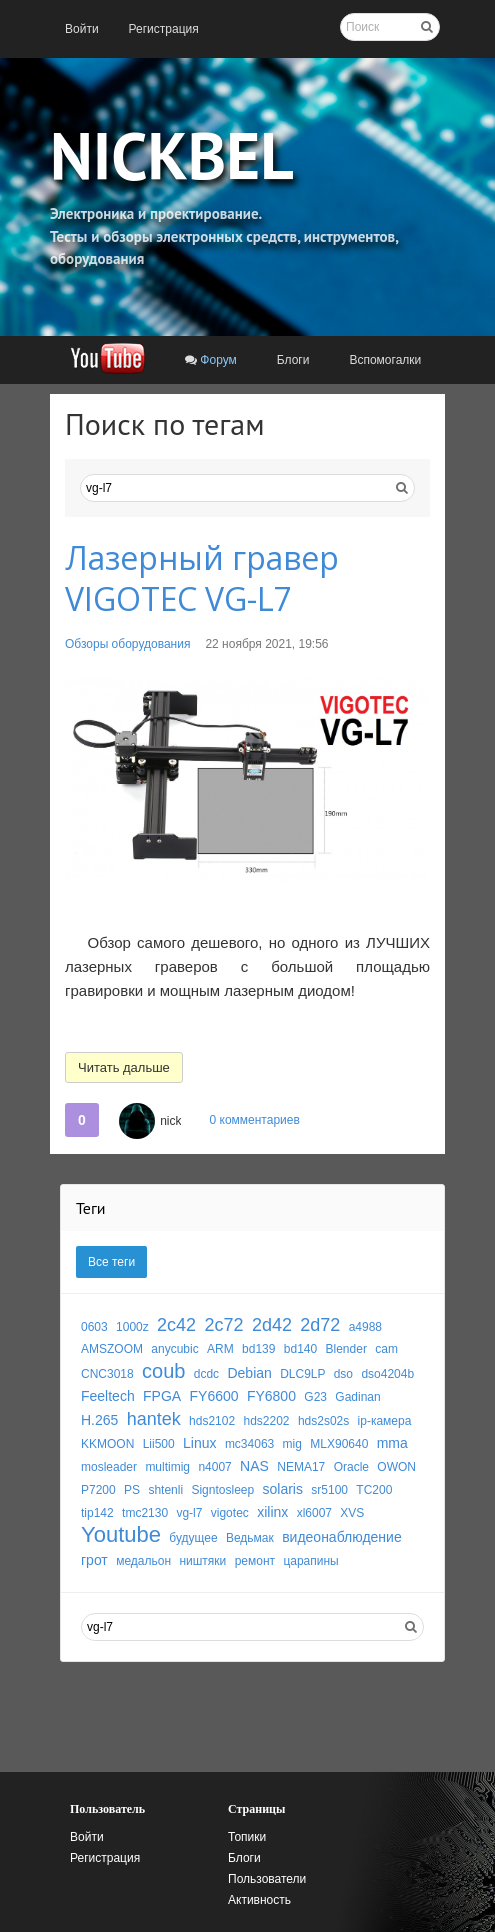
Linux (199, 1443)
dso (343, 1374)
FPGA (162, 1396)
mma (392, 1443)
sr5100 (329, 1490)
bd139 (258, 1349)
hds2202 (266, 1421)
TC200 (374, 1490)
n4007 (214, 1467)
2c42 (176, 1325)
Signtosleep (222, 1490)
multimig (167, 1467)
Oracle (351, 1467)
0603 (94, 1327)
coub (163, 1371)
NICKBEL (172, 155)
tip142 (97, 1513)
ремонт (255, 1561)
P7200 (98, 1490)
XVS (352, 1513)
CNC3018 (107, 1374)
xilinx (272, 1512)
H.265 (99, 1420)
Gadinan (357, 1397)
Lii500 (159, 1444)
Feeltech (108, 1396)
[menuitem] (82, 29)
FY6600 (214, 1396)
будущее (193, 1538)
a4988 (365, 1327)
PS (132, 1490)
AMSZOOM (112, 1349)
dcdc (206, 1374)
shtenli (165, 1490)
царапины (310, 1561)
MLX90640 (339, 1444)
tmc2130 (145, 1513)
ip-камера (385, 1421)
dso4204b (387, 1374)
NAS (254, 1466)
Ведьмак (250, 1538)
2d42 (272, 1325)
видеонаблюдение (342, 1537)
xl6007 (314, 1513)
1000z (132, 1327)
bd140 (300, 1349)
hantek (154, 1419)
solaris (283, 1489)
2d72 (320, 1325)
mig (292, 1444)
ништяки (202, 1561)
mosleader (109, 1467)
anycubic (174, 1349)
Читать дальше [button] (124, 1067)
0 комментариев (254, 1120)
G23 (315, 1397)
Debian (249, 1373)
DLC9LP (302, 1374)
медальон (143, 1561)
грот (94, 1560)
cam (386, 1349)
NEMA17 (301, 1467)
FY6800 (271, 1396)
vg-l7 (189, 1513)
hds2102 (212, 1421)
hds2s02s (323, 1421)
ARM (220, 1349)
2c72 (223, 1325)
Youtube (121, 1534)
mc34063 (249, 1444)
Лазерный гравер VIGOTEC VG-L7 (202, 578)
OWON (396, 1467)
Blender (346, 1349)
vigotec (230, 1513)
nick (170, 1121)
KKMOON (107, 1444)
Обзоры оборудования (127, 644)
